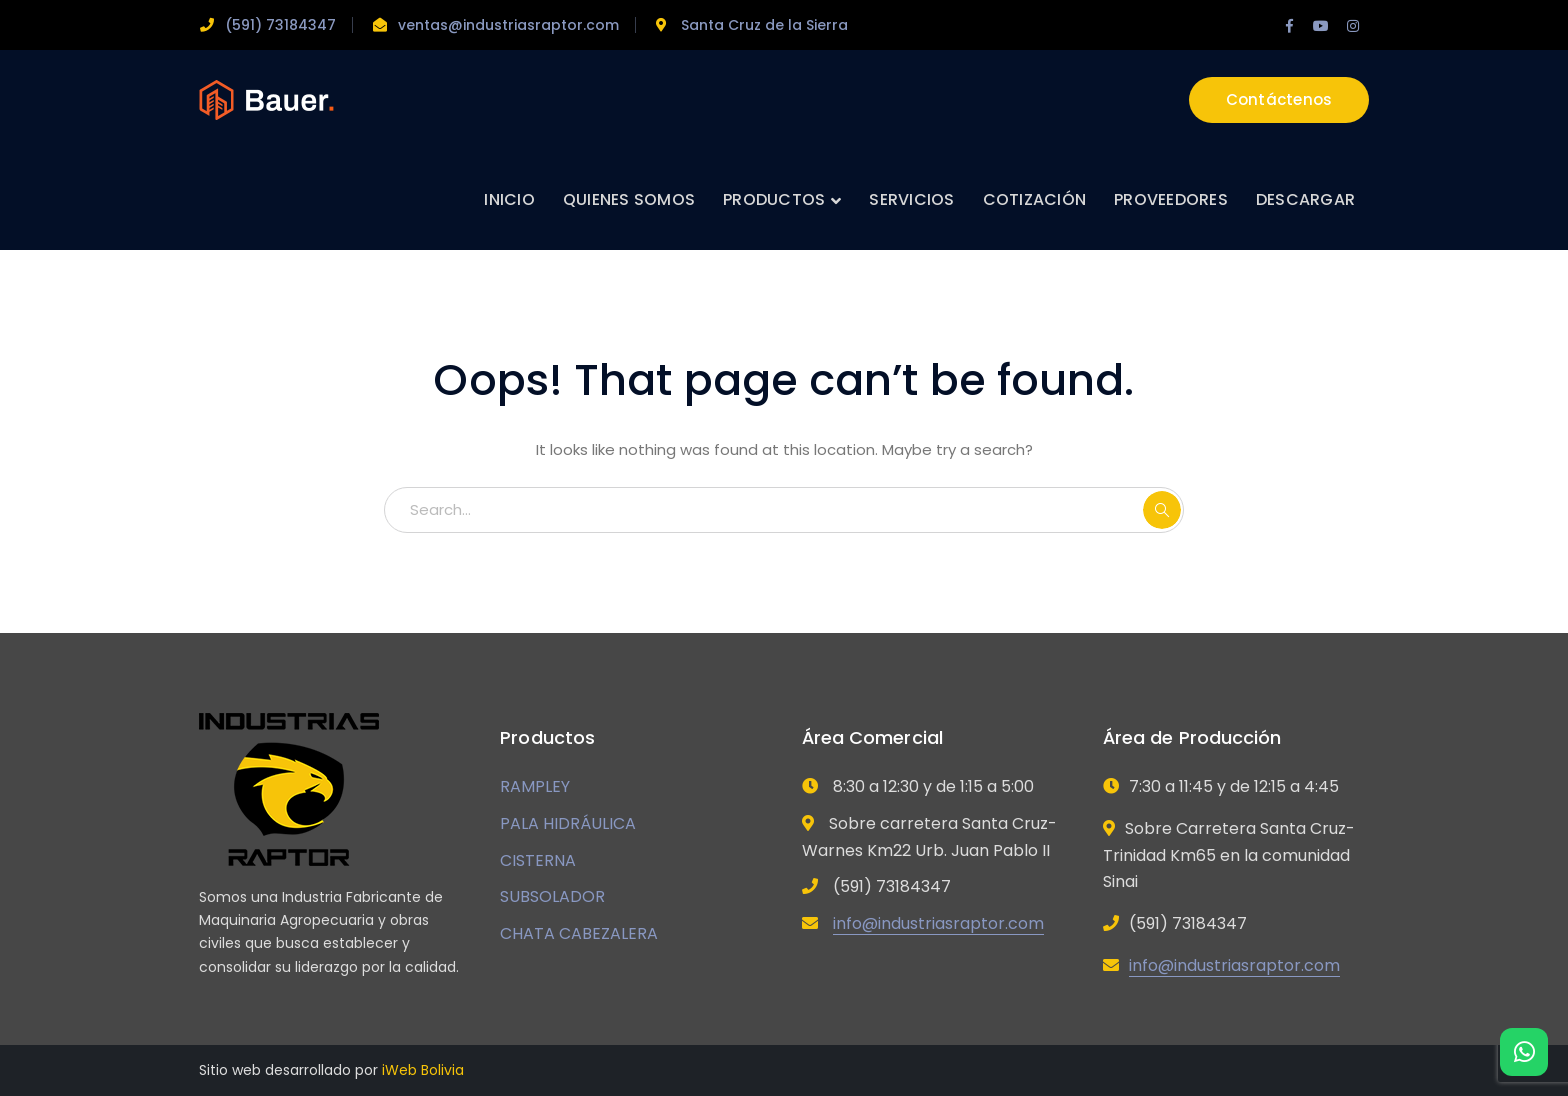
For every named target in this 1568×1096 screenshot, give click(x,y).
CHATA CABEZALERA (579, 933)
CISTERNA (538, 860)
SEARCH (1162, 510)
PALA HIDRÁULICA (568, 823)
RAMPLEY (535, 786)
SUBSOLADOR (552, 896)
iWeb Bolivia (423, 1070)
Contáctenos (1279, 99)
